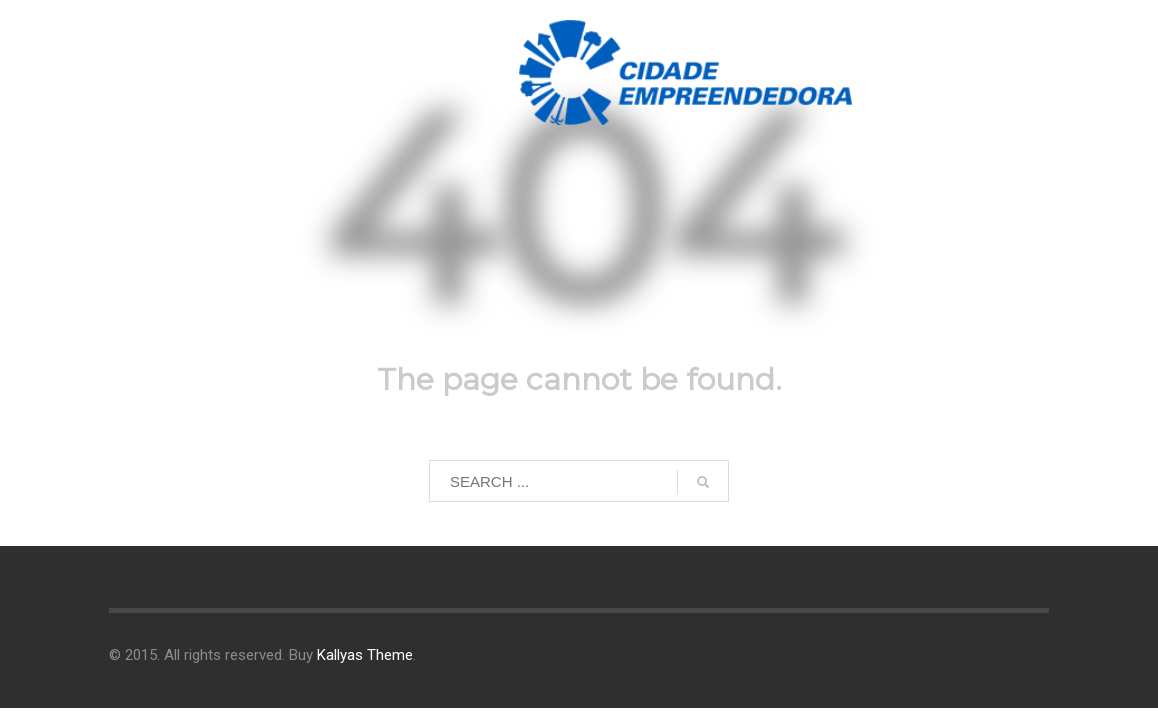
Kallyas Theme (365, 655)
